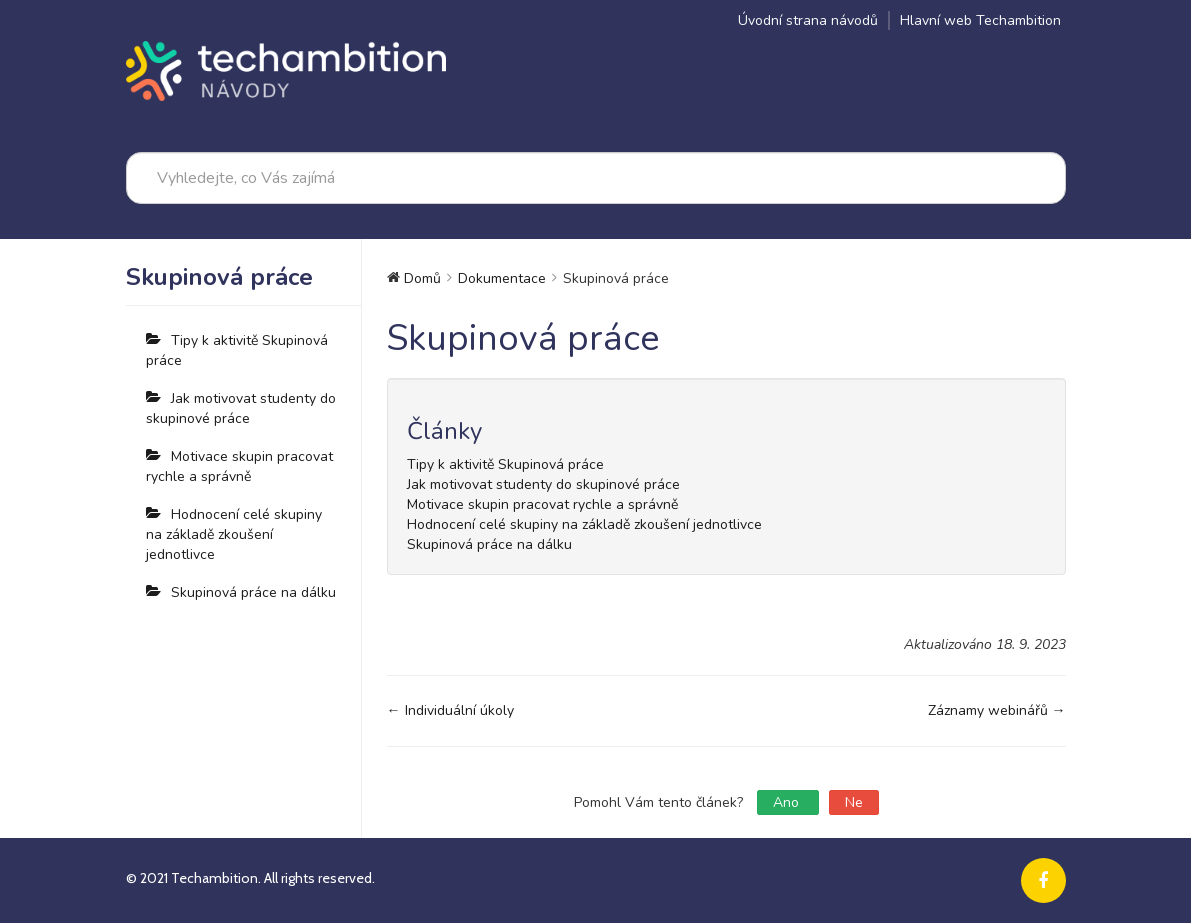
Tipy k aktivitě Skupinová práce (237, 350)
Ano (788, 802)
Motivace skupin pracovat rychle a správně (239, 466)
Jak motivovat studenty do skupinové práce (241, 408)
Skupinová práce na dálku (253, 592)
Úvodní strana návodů (808, 20)
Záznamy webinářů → (997, 710)
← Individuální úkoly (450, 710)
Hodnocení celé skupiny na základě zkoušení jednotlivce (234, 534)
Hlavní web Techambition (980, 20)
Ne (854, 802)
